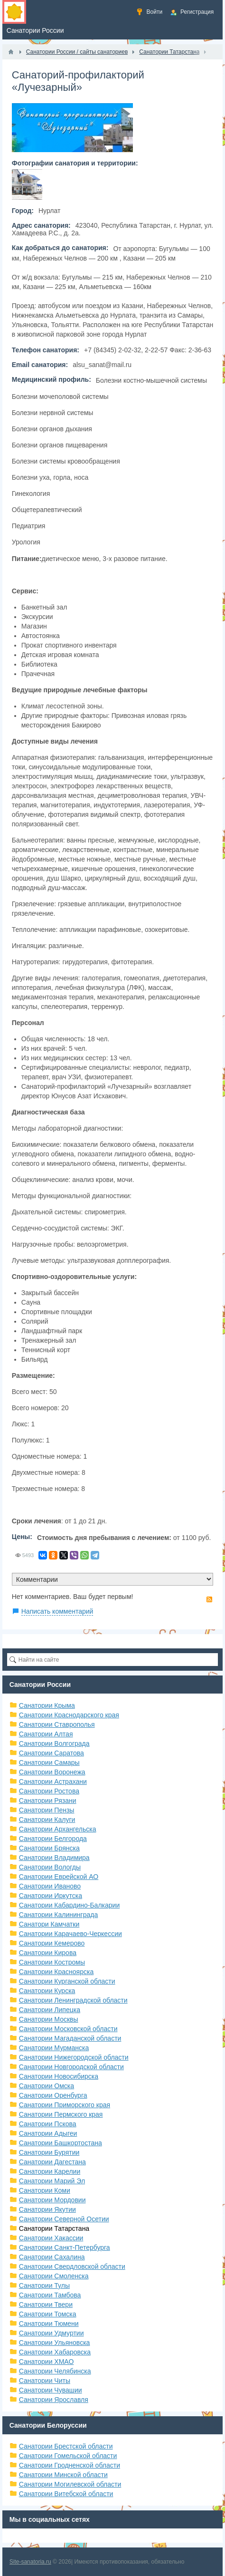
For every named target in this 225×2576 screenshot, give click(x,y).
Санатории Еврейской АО (59, 1876)
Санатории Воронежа (52, 1772)
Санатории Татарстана (54, 2228)
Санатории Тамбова (50, 2295)
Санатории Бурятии (49, 2152)
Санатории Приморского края (64, 2105)
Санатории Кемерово (52, 1943)
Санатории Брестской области (66, 2446)
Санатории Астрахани (53, 1781)
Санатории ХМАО (46, 2361)
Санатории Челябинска (55, 2371)
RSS (209, 1599)
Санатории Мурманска (54, 2048)
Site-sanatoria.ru (30, 2561)
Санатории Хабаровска (55, 2352)
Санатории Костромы (52, 1962)
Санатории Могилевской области (70, 2484)
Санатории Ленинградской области (73, 2000)
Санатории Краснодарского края (69, 1715)
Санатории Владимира (54, 1857)
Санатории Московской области (68, 2029)
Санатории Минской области (63, 2475)
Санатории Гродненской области (69, 2465)
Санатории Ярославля (53, 2399)
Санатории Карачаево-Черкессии (70, 1933)
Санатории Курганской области (67, 1981)
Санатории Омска (46, 2086)
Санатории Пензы (47, 1810)
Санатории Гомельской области (68, 2456)
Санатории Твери (46, 2304)
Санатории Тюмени (49, 2323)
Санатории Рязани (47, 1800)
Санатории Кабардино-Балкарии (69, 1905)
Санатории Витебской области (66, 2494)
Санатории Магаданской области (70, 2038)
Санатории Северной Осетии (64, 2219)
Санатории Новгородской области (71, 2067)
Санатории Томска (47, 2314)
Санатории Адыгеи (48, 2133)
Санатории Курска (47, 1991)
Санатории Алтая (46, 1734)
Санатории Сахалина (52, 2257)
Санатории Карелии (49, 2171)
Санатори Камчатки (49, 1924)
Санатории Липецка (49, 2010)
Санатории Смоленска (54, 2276)
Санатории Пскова (47, 2124)
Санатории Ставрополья (57, 1724)
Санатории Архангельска (57, 1829)
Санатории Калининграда (58, 1914)
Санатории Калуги (47, 1819)
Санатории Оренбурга (53, 2095)
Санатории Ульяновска (54, 2342)
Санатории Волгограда (54, 1743)
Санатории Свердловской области (72, 2266)
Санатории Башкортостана (60, 2143)
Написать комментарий (57, 1611)
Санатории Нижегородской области (74, 2057)
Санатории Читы (44, 2380)
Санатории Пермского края (61, 2114)
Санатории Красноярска (56, 1972)
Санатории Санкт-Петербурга (64, 2247)
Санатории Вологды (50, 1867)
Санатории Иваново (50, 1886)
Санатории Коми (44, 2190)
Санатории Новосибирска (58, 2076)
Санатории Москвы (48, 2019)
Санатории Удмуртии (51, 2333)
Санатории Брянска (49, 1848)
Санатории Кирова (47, 1952)
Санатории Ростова (49, 1791)
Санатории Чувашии (50, 2390)
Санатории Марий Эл (52, 2181)
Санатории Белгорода (53, 1838)
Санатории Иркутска (50, 1895)
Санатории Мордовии (52, 2200)
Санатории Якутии (47, 2209)
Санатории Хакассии (51, 2238)
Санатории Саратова (51, 1753)
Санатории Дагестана (52, 2162)
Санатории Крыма (47, 1705)
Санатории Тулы (44, 2285)
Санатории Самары (49, 1762)
